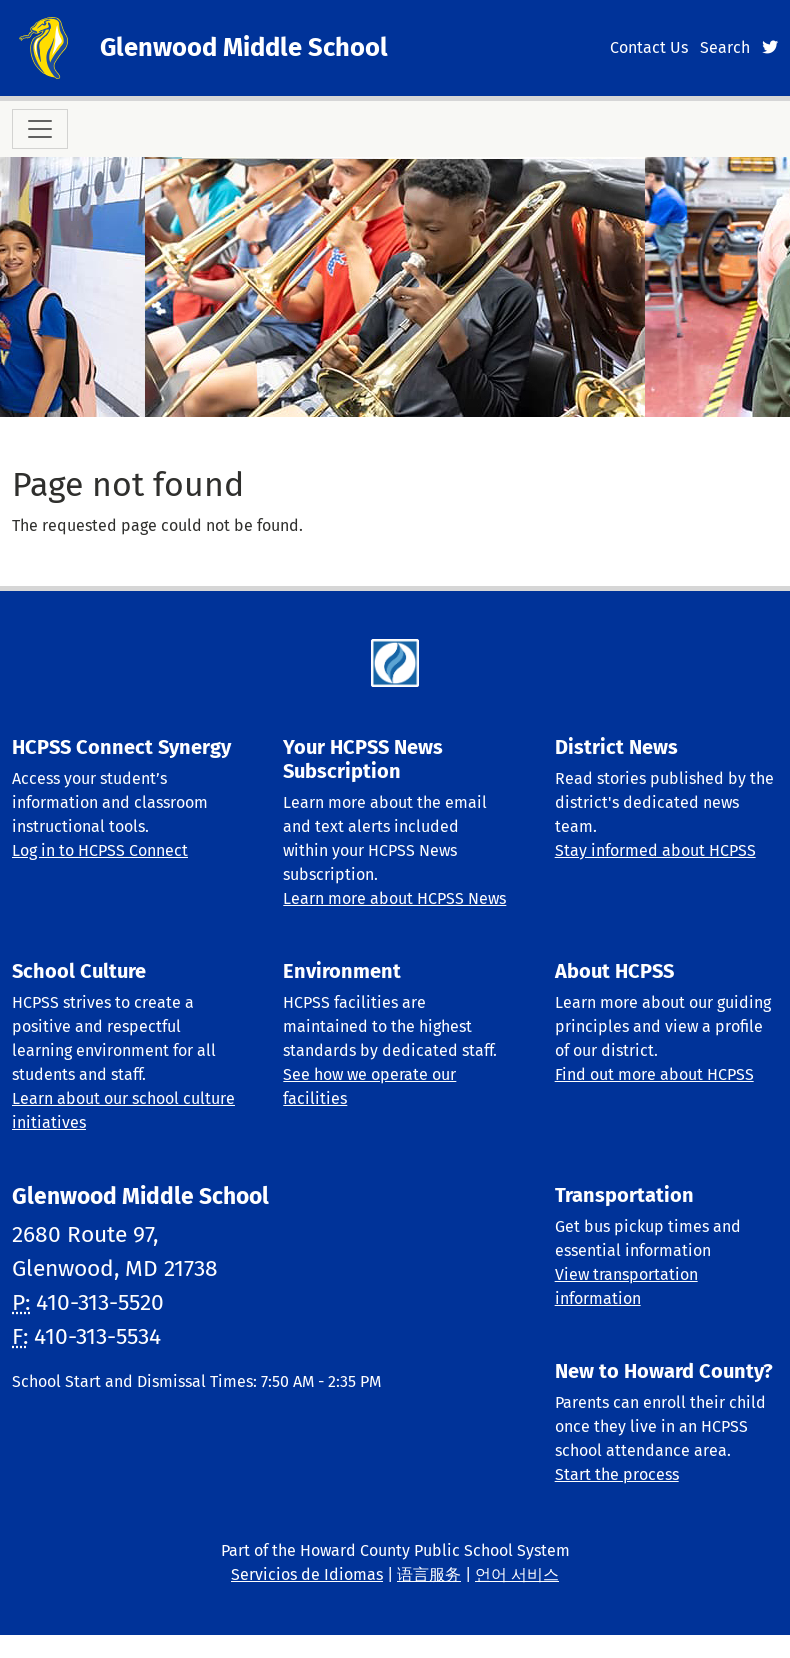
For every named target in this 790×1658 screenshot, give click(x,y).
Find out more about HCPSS (654, 1074)
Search (725, 47)
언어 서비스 (517, 1574)
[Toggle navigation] (40, 129)
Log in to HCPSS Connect (100, 850)
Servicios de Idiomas (307, 1574)
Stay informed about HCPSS (655, 850)
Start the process (617, 1474)
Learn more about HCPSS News (394, 898)
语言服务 (429, 1574)
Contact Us (649, 47)
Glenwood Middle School (244, 47)
